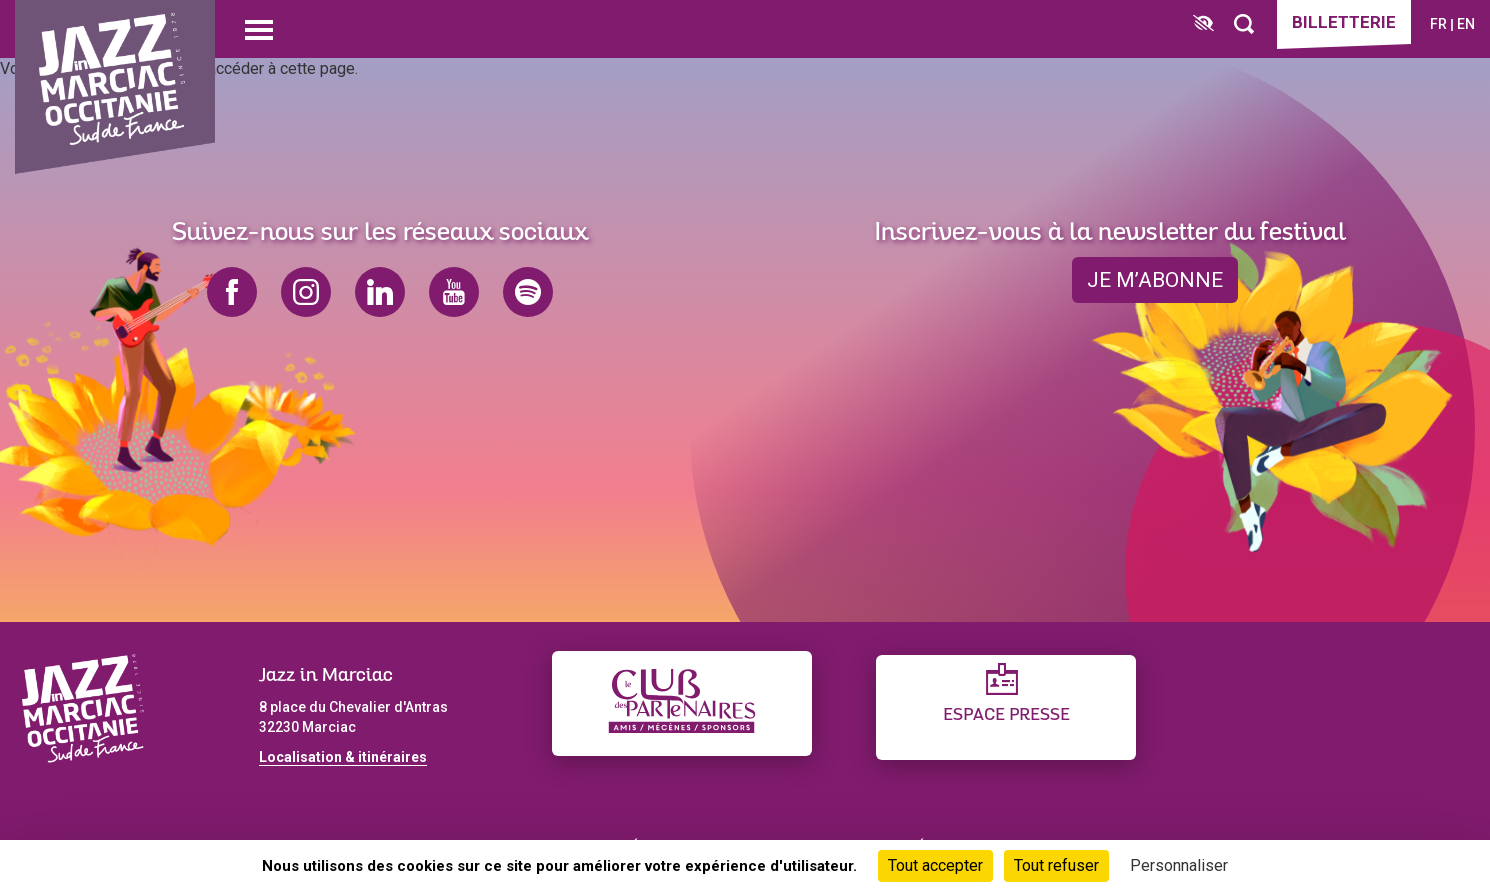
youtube (454, 292)
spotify (528, 292)
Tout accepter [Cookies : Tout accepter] (935, 865)
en (1466, 24)
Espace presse (1006, 715)
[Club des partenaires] (682, 703)
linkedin (380, 292)
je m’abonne (1155, 280)
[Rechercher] (1244, 24)
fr (1438, 24)
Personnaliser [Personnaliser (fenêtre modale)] (1179, 865)
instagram (306, 292)
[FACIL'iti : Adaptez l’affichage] (1203, 24)
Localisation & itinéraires (343, 757)
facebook (232, 292)
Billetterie (1344, 22)
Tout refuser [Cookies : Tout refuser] (1056, 865)
